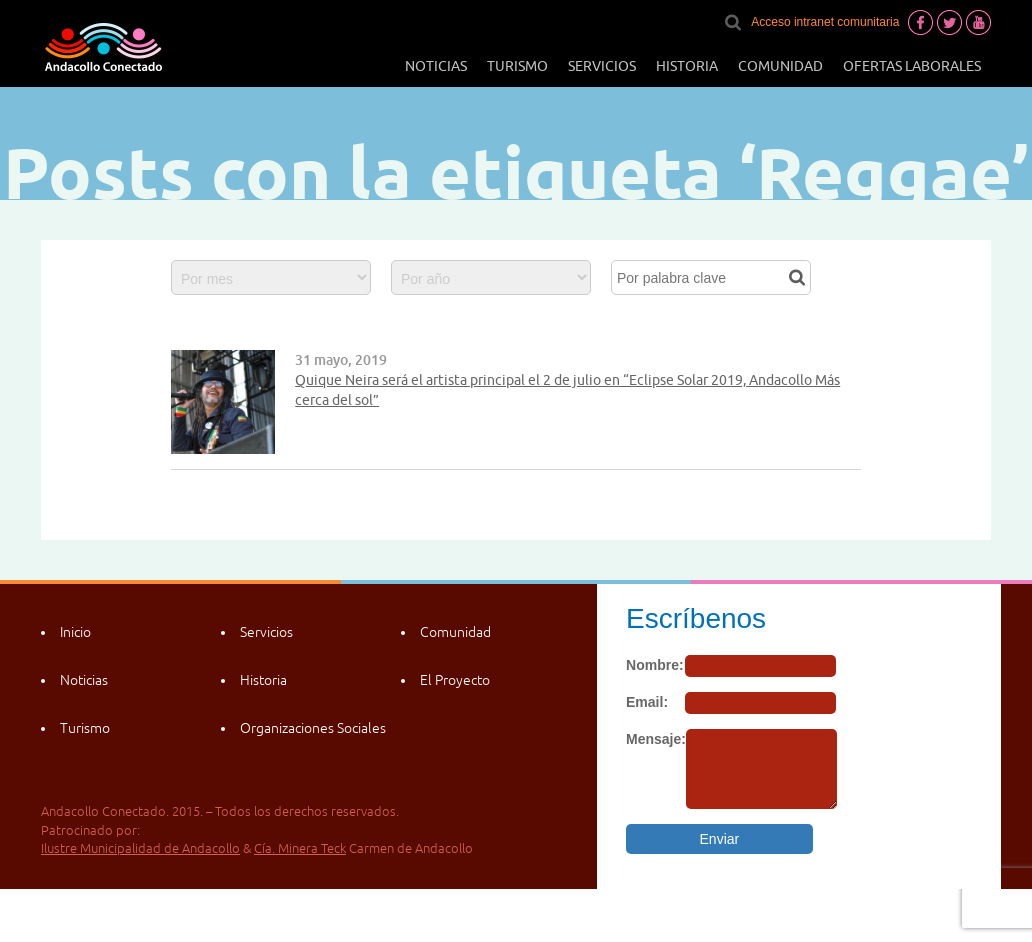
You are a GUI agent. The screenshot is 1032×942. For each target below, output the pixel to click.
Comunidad (780, 66)
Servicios (602, 66)
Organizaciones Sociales (313, 728)
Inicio (75, 632)
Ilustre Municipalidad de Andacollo (140, 848)
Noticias (436, 66)
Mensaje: (656, 739)
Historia (687, 66)
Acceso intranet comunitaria (825, 22)
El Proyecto (455, 680)
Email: (647, 702)
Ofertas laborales (912, 66)
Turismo (517, 66)
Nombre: (655, 665)
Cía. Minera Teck (300, 848)
